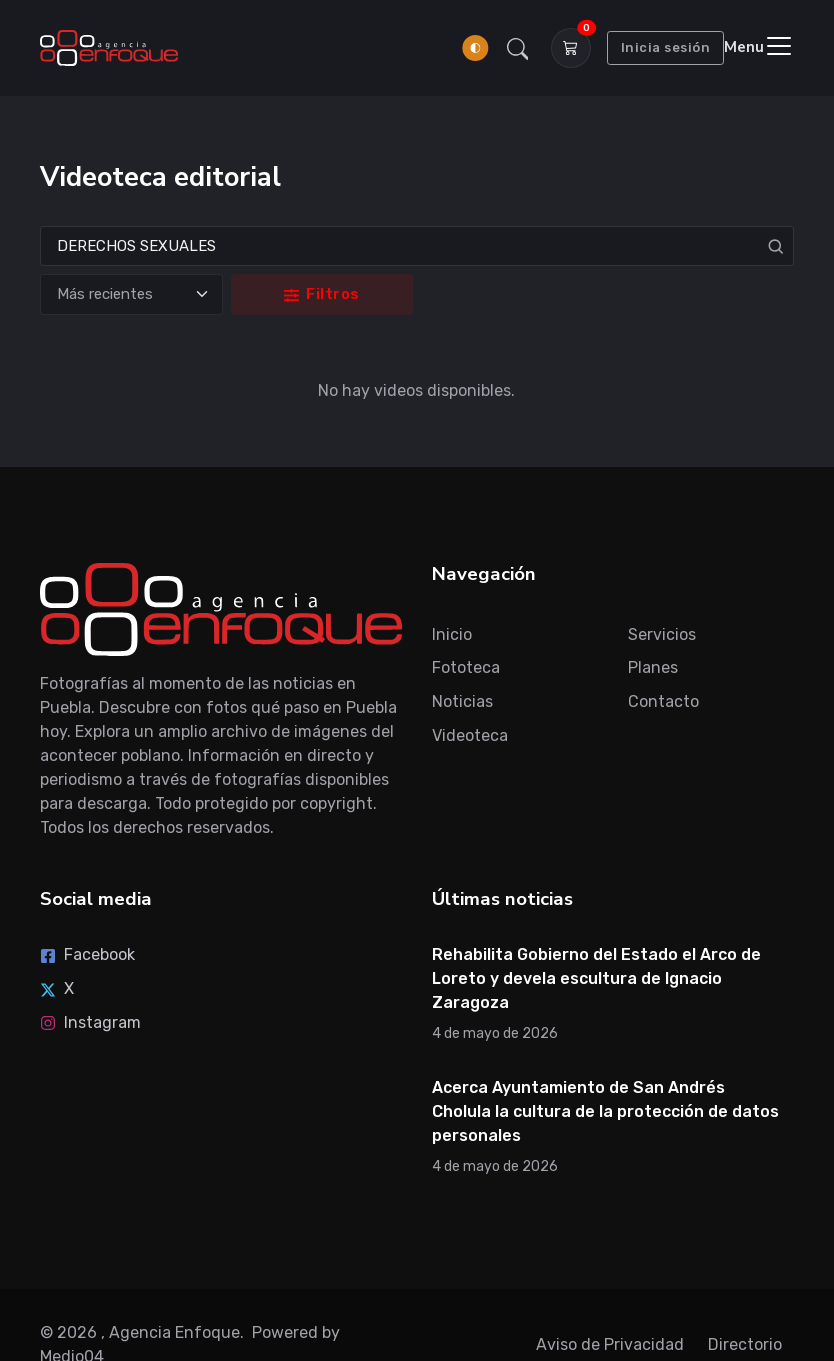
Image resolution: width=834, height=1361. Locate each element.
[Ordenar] (131, 294)
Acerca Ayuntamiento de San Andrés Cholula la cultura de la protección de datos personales (605, 1111)
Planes (653, 667)
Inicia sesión (666, 47)
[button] (517, 48)
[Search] (417, 246)
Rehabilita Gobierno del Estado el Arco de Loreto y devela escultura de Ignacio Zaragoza (596, 978)
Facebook (87, 954)
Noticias (462, 701)
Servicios (662, 634)
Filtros (322, 294)
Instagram (90, 1022)
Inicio (452, 634)
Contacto (663, 701)
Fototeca (466, 667)
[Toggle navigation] (759, 47)
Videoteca (470, 735)
